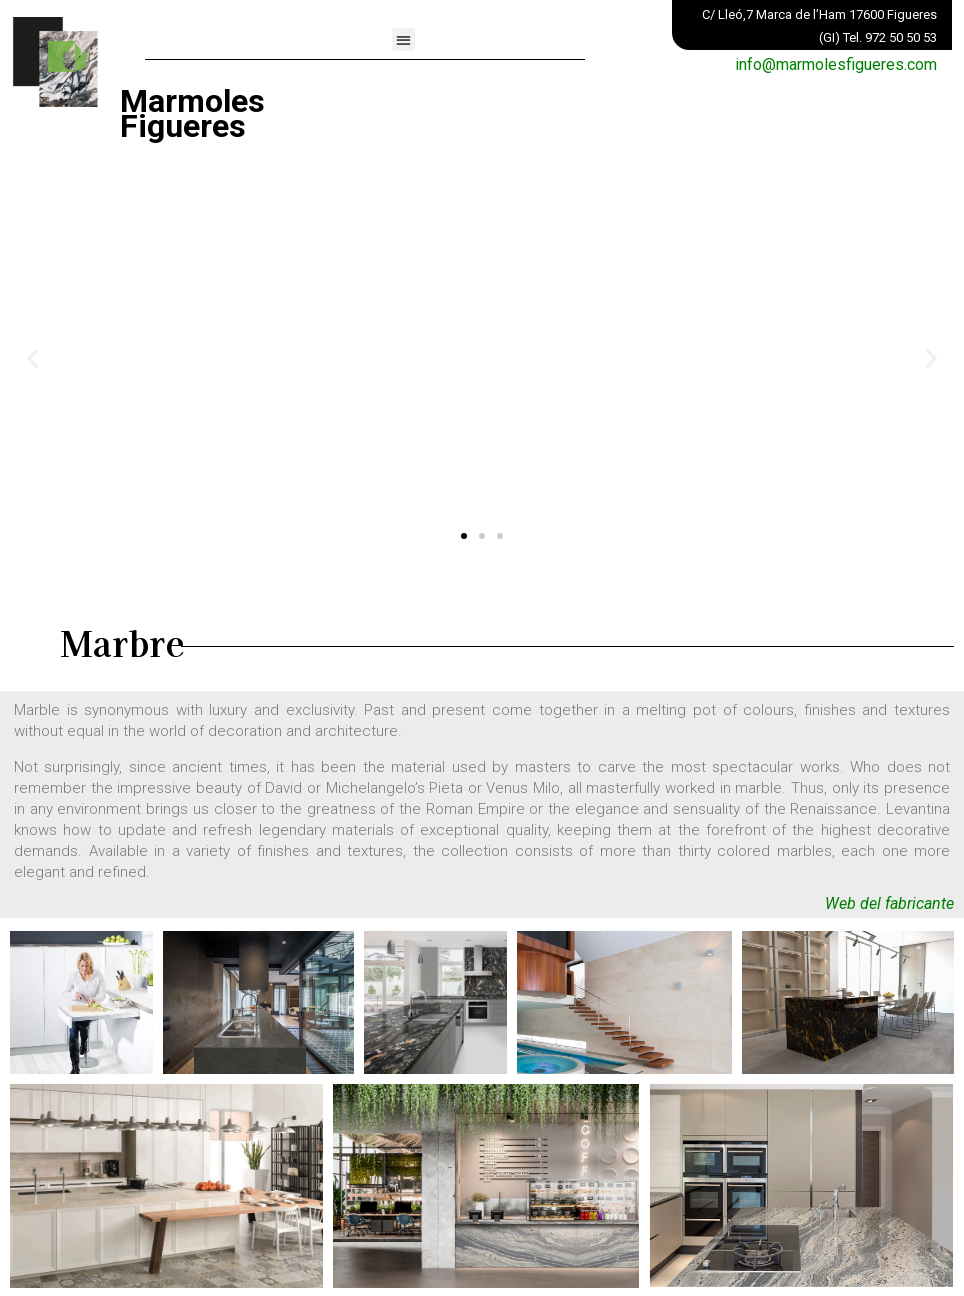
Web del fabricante (889, 903)
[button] (403, 39)
